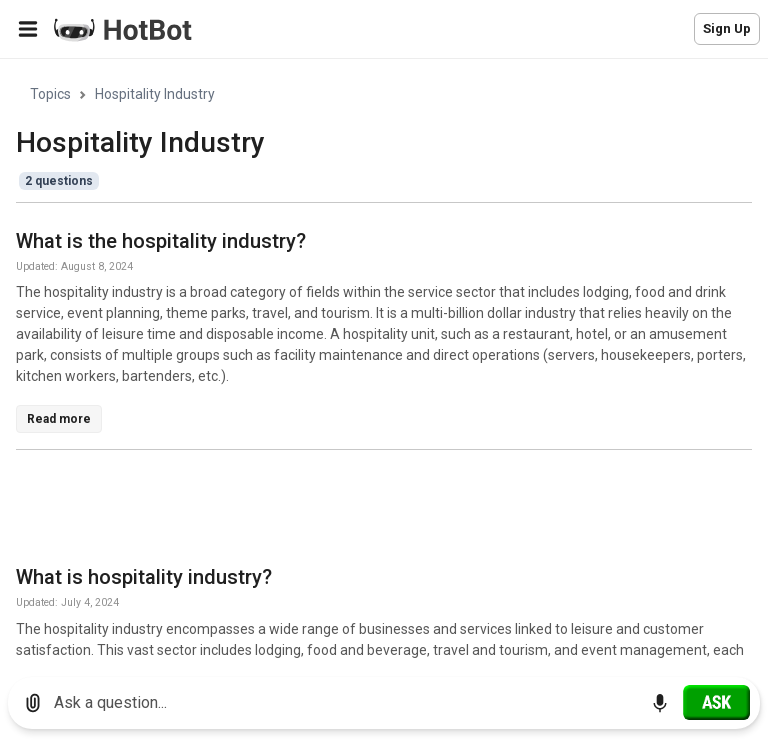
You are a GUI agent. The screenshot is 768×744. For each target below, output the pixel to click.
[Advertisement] (380, 511)
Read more (59, 419)
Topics (50, 94)
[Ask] (716, 702)
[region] (384, 360)
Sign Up (727, 28)
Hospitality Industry (155, 94)
